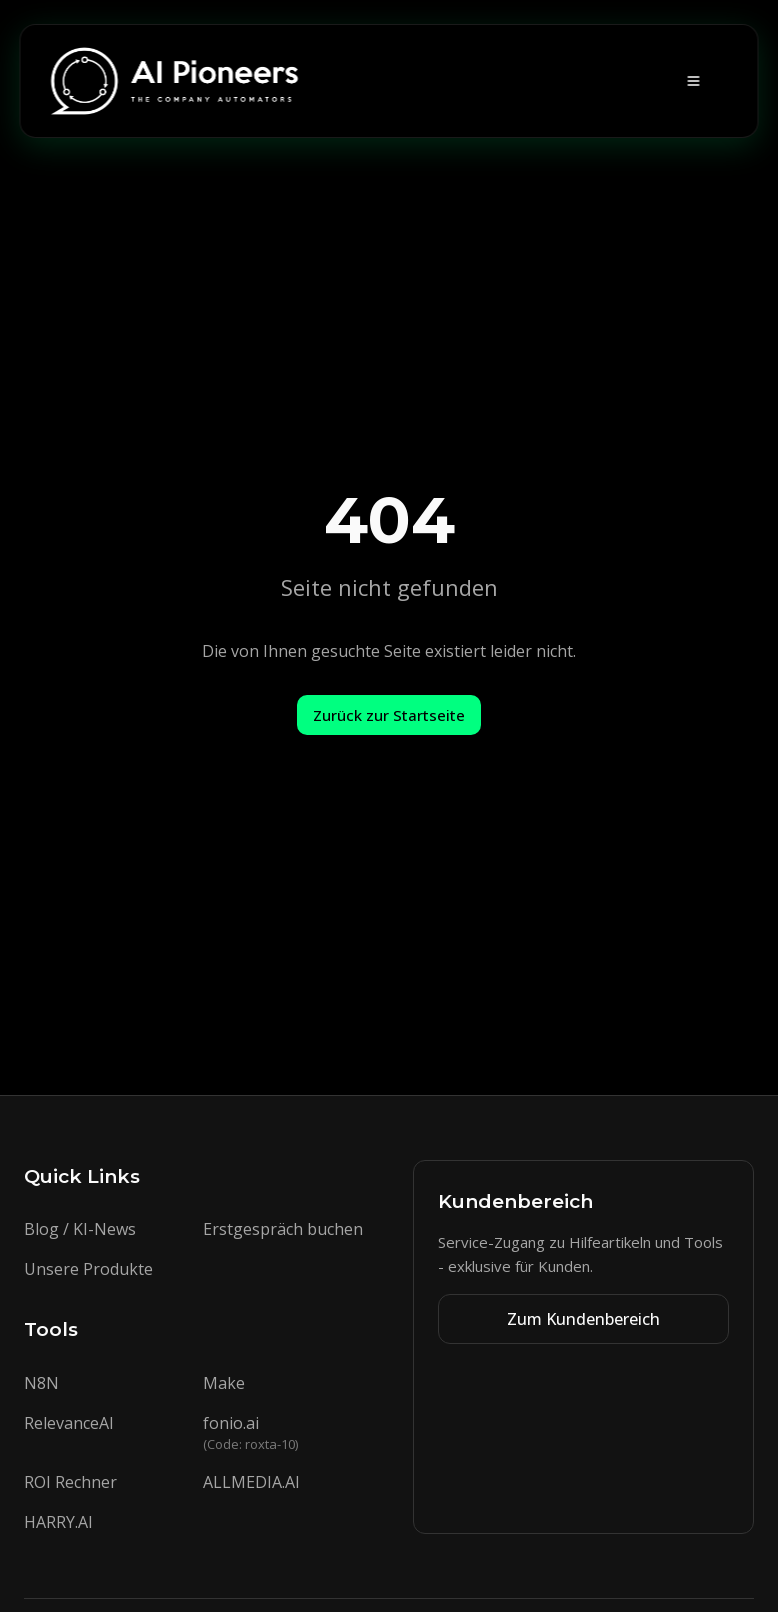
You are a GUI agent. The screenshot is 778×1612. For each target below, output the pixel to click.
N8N (41, 1383)
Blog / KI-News (80, 1229)
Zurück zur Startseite (389, 715)
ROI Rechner (70, 1482)
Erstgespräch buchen (283, 1229)
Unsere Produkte (88, 1269)
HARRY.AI (58, 1522)
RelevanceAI (69, 1423)
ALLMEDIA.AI (251, 1482)
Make (224, 1383)
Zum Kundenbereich (583, 1319)
